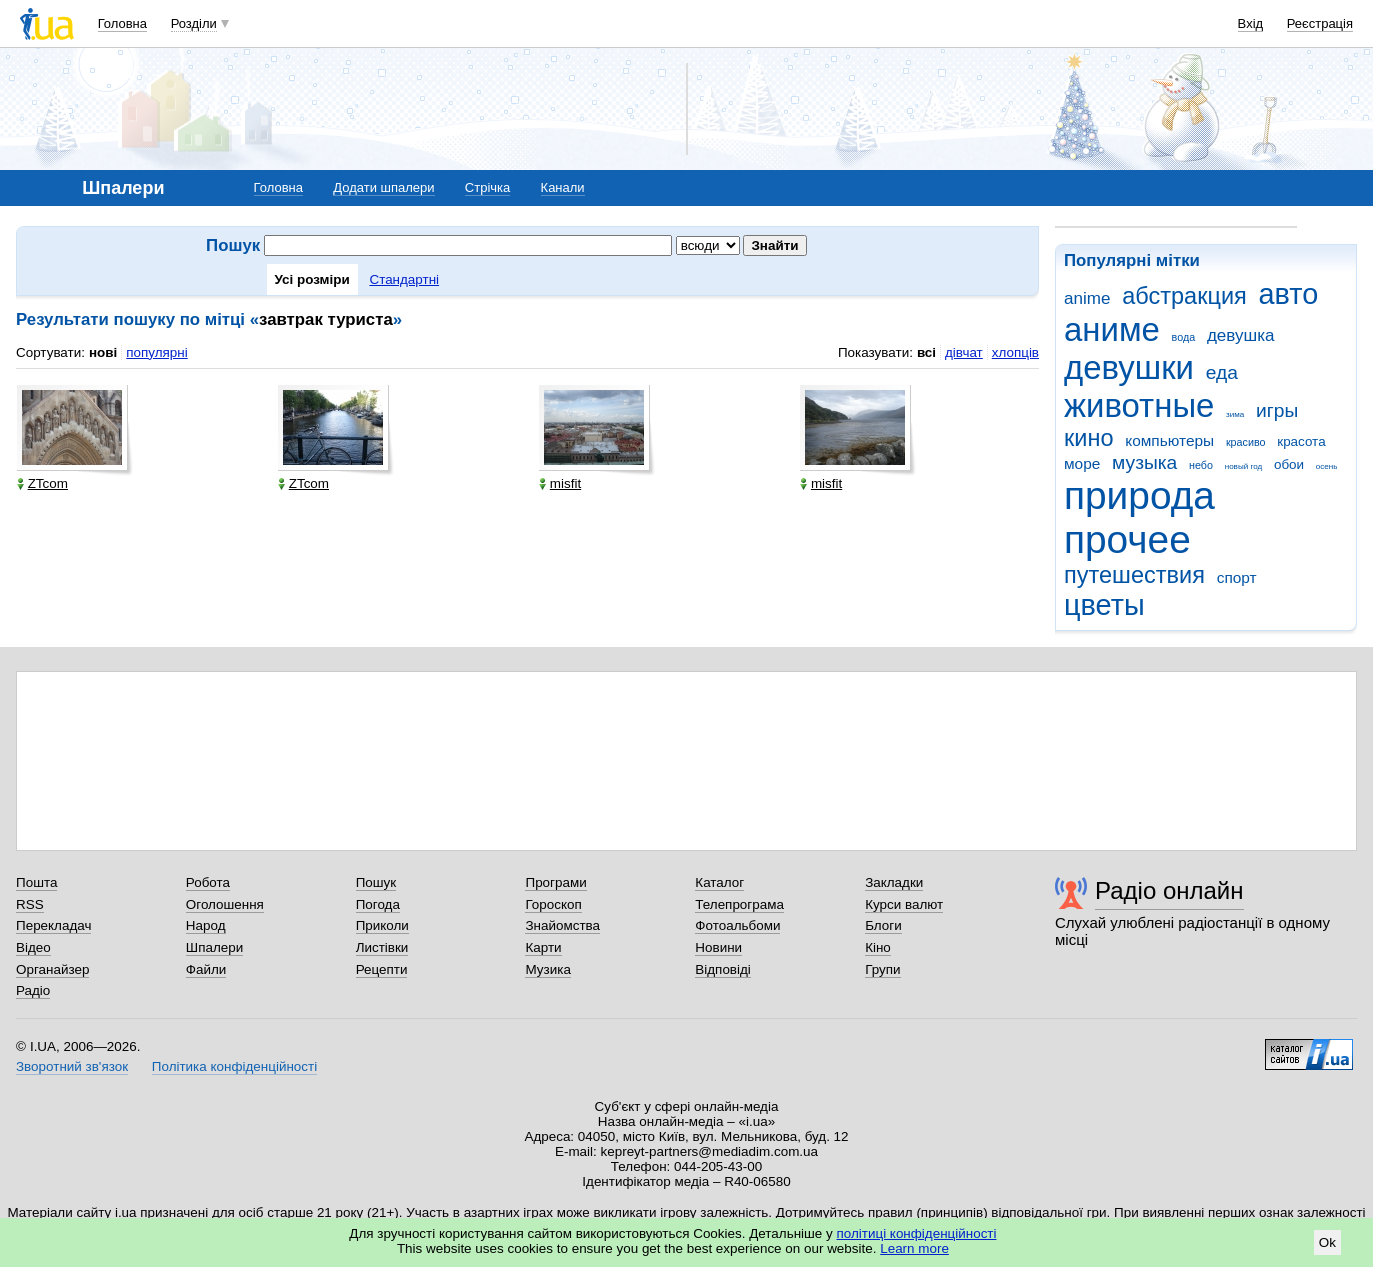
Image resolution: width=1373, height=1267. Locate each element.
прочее (1127, 539)
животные (1139, 405)
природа (1139, 495)
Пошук (376, 882)
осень (1327, 466)
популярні (156, 352)
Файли (206, 969)
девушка (1241, 335)
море (1082, 463)
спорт (1237, 577)
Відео (33, 947)
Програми (555, 882)
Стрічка (487, 187)
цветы (1104, 605)
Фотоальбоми (737, 925)
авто (1289, 294)
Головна (122, 23)
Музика (547, 969)
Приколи (382, 925)
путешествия (1134, 575)
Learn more (914, 1248)
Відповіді (723, 969)
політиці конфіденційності (917, 1233)
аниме (1112, 329)
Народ (206, 925)
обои (1289, 464)
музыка (1144, 462)
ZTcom (42, 483)
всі (926, 352)
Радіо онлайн (1169, 890)
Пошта (36, 882)
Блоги (883, 925)
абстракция (1184, 296)
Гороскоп (553, 904)
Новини (718, 947)
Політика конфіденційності (234, 1066)
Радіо (33, 990)
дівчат (964, 352)
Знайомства (562, 925)
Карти (543, 947)
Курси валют (904, 904)
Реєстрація (1320, 23)
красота (1301, 441)
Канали (563, 187)
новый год (1243, 466)
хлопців (1015, 352)
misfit (560, 483)
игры (1277, 410)
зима (1235, 414)
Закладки (894, 882)
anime (1087, 298)
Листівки (382, 947)
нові (103, 352)
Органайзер (52, 969)
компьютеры (1169, 440)
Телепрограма (739, 904)
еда (1222, 372)
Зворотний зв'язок (72, 1066)
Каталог (719, 882)
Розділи (194, 23)
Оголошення (225, 904)
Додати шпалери (383, 187)
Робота (208, 882)
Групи (882, 969)
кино (1089, 438)
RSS (30, 904)
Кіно (878, 947)
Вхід (1251, 23)
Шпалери (214, 947)
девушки (1129, 367)
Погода (378, 904)
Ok (1327, 1242)
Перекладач (53, 925)
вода (1184, 337)
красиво (1246, 442)
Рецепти (382, 969)
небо (1201, 465)
